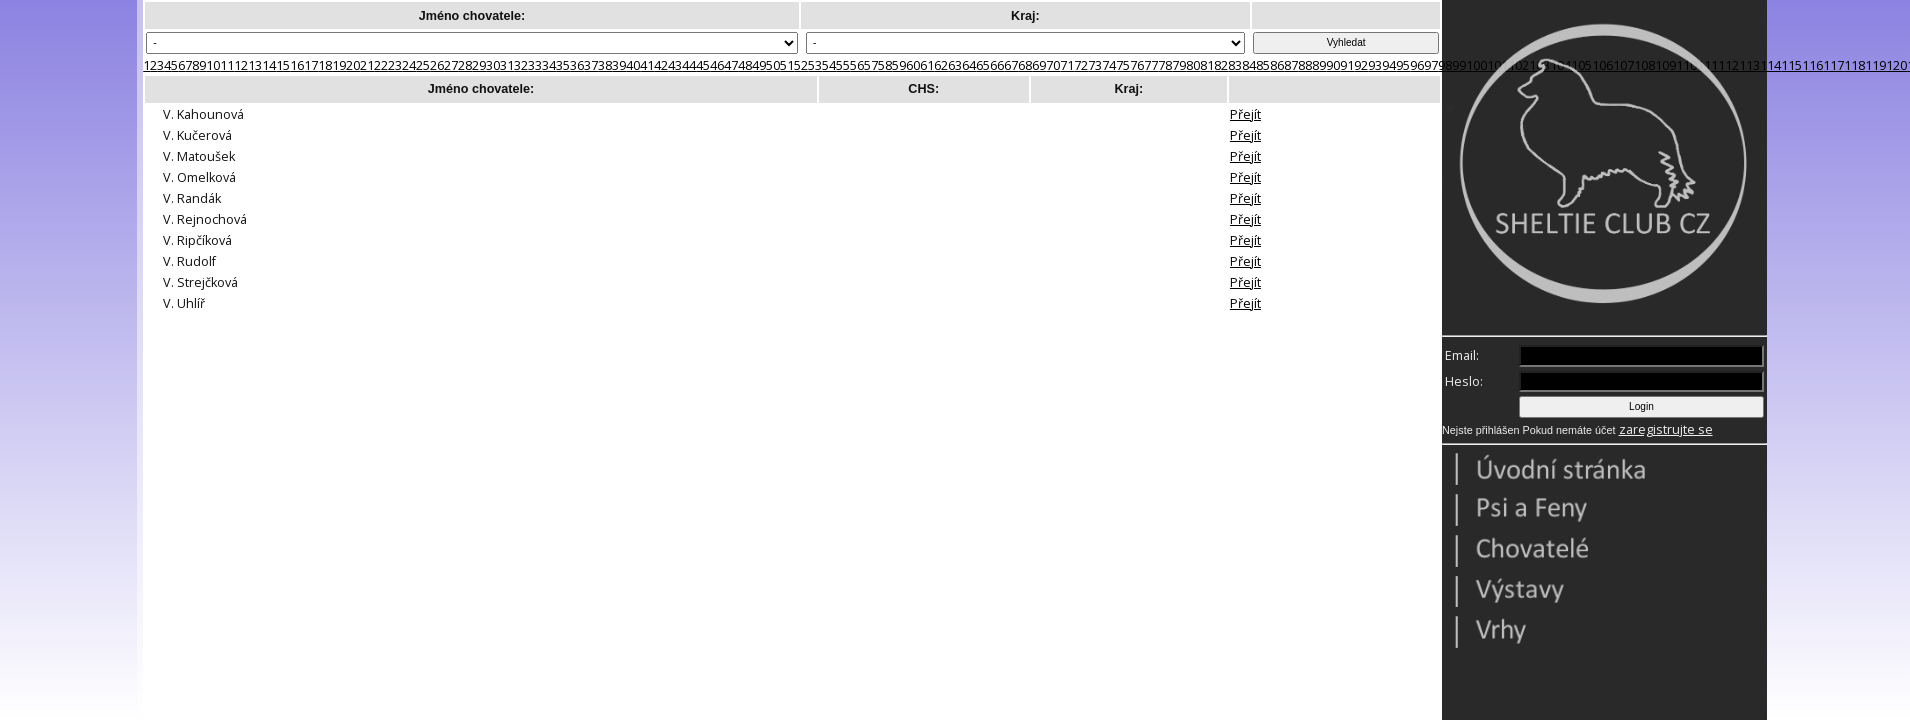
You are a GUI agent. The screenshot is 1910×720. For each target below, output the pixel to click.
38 (605, 65)
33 (535, 65)
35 (563, 65)
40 (633, 65)
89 (1319, 65)
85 (1263, 65)
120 (1896, 65)
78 (1165, 65)
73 (1095, 65)
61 (927, 65)
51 (787, 65)
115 (1791, 65)
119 (1875, 65)
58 (885, 65)
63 (955, 65)
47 (731, 65)
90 (1333, 65)
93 (1375, 65)
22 (381, 65)
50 (773, 65)
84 (1249, 65)
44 (689, 65)
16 (297, 65)
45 (703, 65)
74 (1109, 65)
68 (1025, 65)
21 (367, 65)
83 (1235, 65)
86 (1277, 65)
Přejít (1245, 114)
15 (283, 65)
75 (1123, 65)
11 (227, 65)
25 (423, 65)
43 (675, 65)
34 (549, 65)
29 (479, 65)
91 (1347, 65)
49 (759, 65)
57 (871, 65)
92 (1361, 65)
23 (395, 65)
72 (1081, 65)
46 (717, 65)
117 (1833, 65)
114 (1770, 65)
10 (213, 65)
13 (255, 65)
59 (899, 65)
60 (913, 65)
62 (941, 65)
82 (1221, 65)
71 (1067, 65)
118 (1854, 65)
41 (647, 65)
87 (1291, 65)
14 (269, 65)
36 (577, 65)
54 (829, 65)
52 (801, 65)
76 (1137, 65)
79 (1179, 65)
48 (745, 65)
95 (1403, 65)
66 (997, 65)
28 (465, 65)
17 (311, 65)
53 (815, 65)
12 (241, 65)
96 (1417, 65)
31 (507, 65)
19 (339, 65)
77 (1151, 65)
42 (661, 65)
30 (493, 65)
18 (325, 65)
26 (437, 65)
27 (451, 65)
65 (983, 65)
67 (1011, 65)
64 (969, 65)
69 (1039, 65)
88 (1305, 65)
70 (1053, 65)
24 (409, 65)
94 (1389, 65)
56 (857, 65)
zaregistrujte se (1666, 429)
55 (843, 65)
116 (1812, 65)
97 (1431, 65)
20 (353, 65)
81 (1207, 65)
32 (521, 65)
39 (619, 65)
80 (1193, 65)
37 (591, 65)
